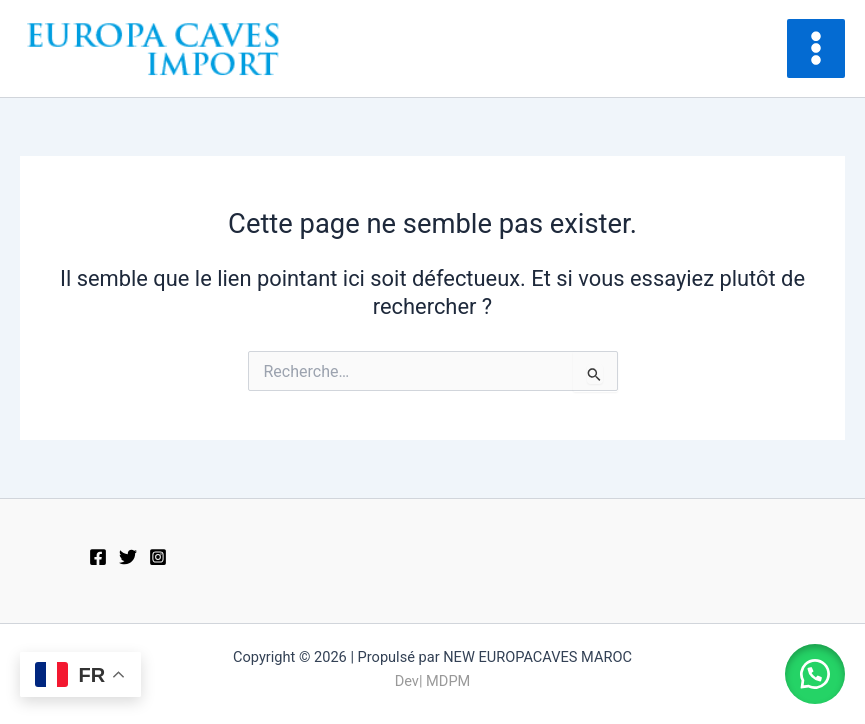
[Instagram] (158, 557)
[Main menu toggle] (816, 48)
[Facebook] (98, 557)
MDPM (448, 681)
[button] (815, 674)
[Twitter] (128, 557)
